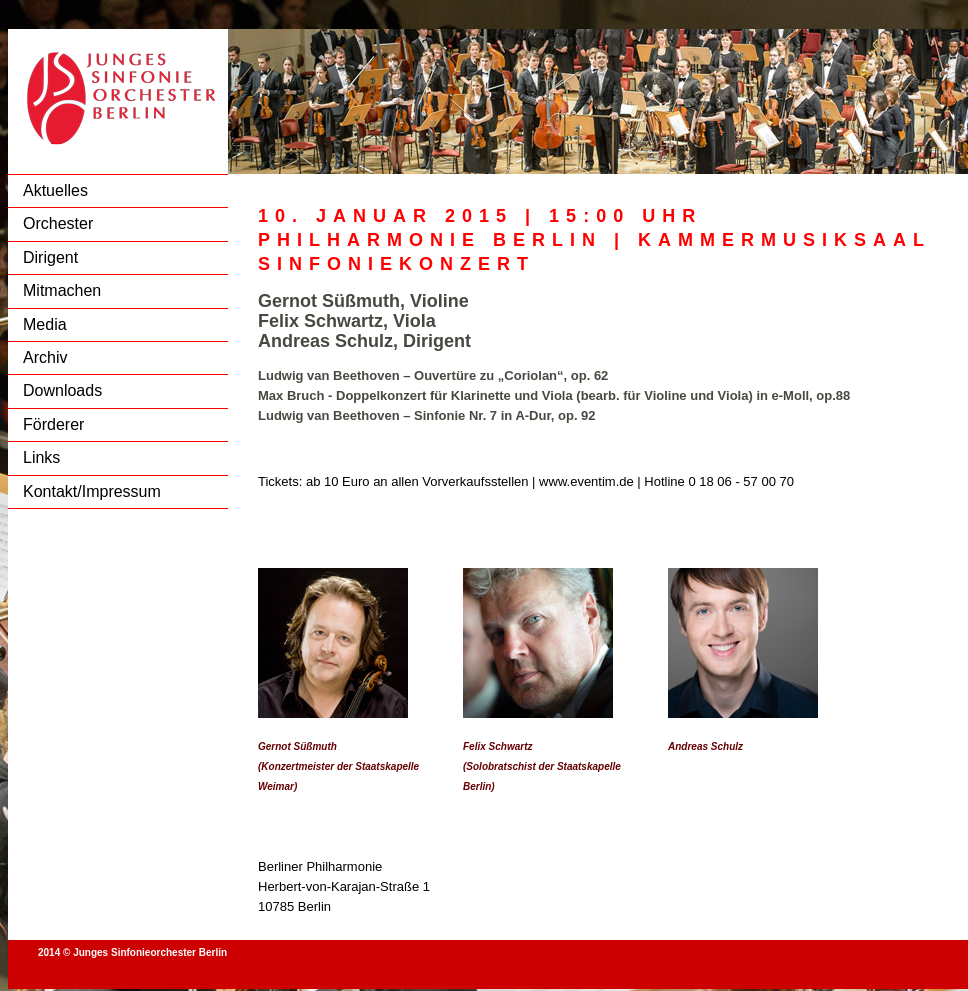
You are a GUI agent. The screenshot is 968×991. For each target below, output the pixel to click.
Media (45, 324)
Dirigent (50, 257)
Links (41, 457)
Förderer (53, 424)
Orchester (58, 223)
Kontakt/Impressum (92, 491)
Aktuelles (55, 190)
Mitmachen (62, 290)
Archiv (45, 357)
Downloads (62, 390)
